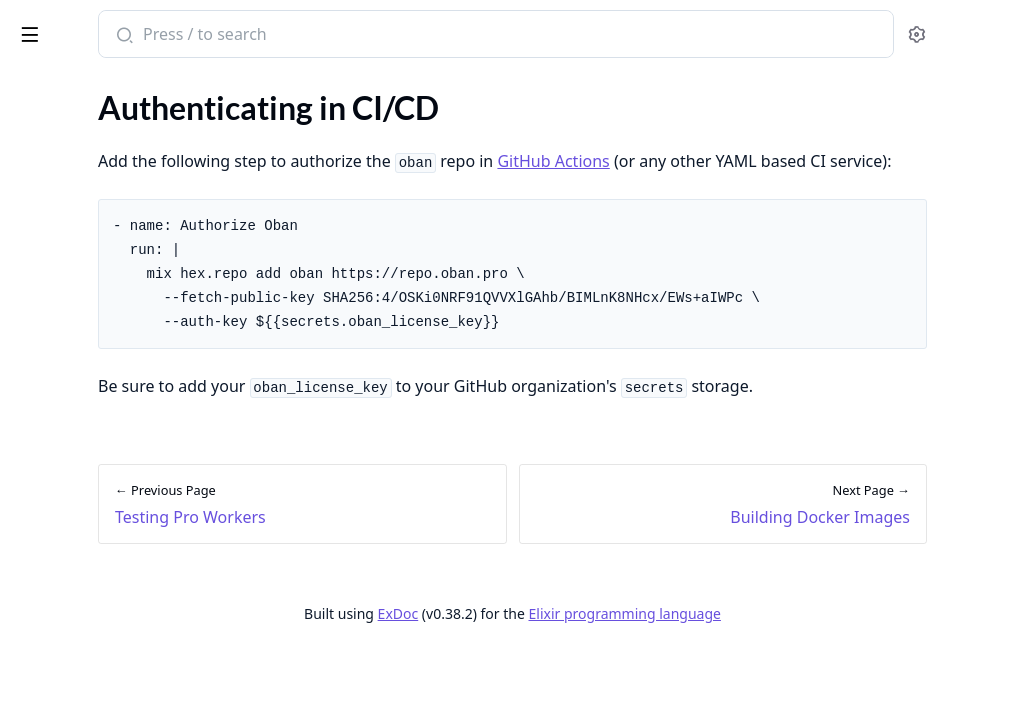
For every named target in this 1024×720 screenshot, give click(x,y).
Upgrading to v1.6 (75, 655)
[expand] (280, 127)
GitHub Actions (815, 161)
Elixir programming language (774, 667)
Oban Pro (112, 26)
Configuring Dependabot (100, 505)
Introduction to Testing (93, 273)
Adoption (47, 177)
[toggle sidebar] (273, 31)
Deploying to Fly (70, 424)
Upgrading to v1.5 (75, 628)
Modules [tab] (128, 89)
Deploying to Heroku (86, 478)
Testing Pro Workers (84, 300)
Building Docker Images (95, 397)
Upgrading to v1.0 (75, 574)
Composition (59, 204)
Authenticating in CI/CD (98, 370)
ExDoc (547, 667)
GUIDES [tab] (40, 89)
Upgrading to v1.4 (75, 601)
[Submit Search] (384, 36)
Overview (47, 123)
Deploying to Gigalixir (89, 451)
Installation (53, 150)
